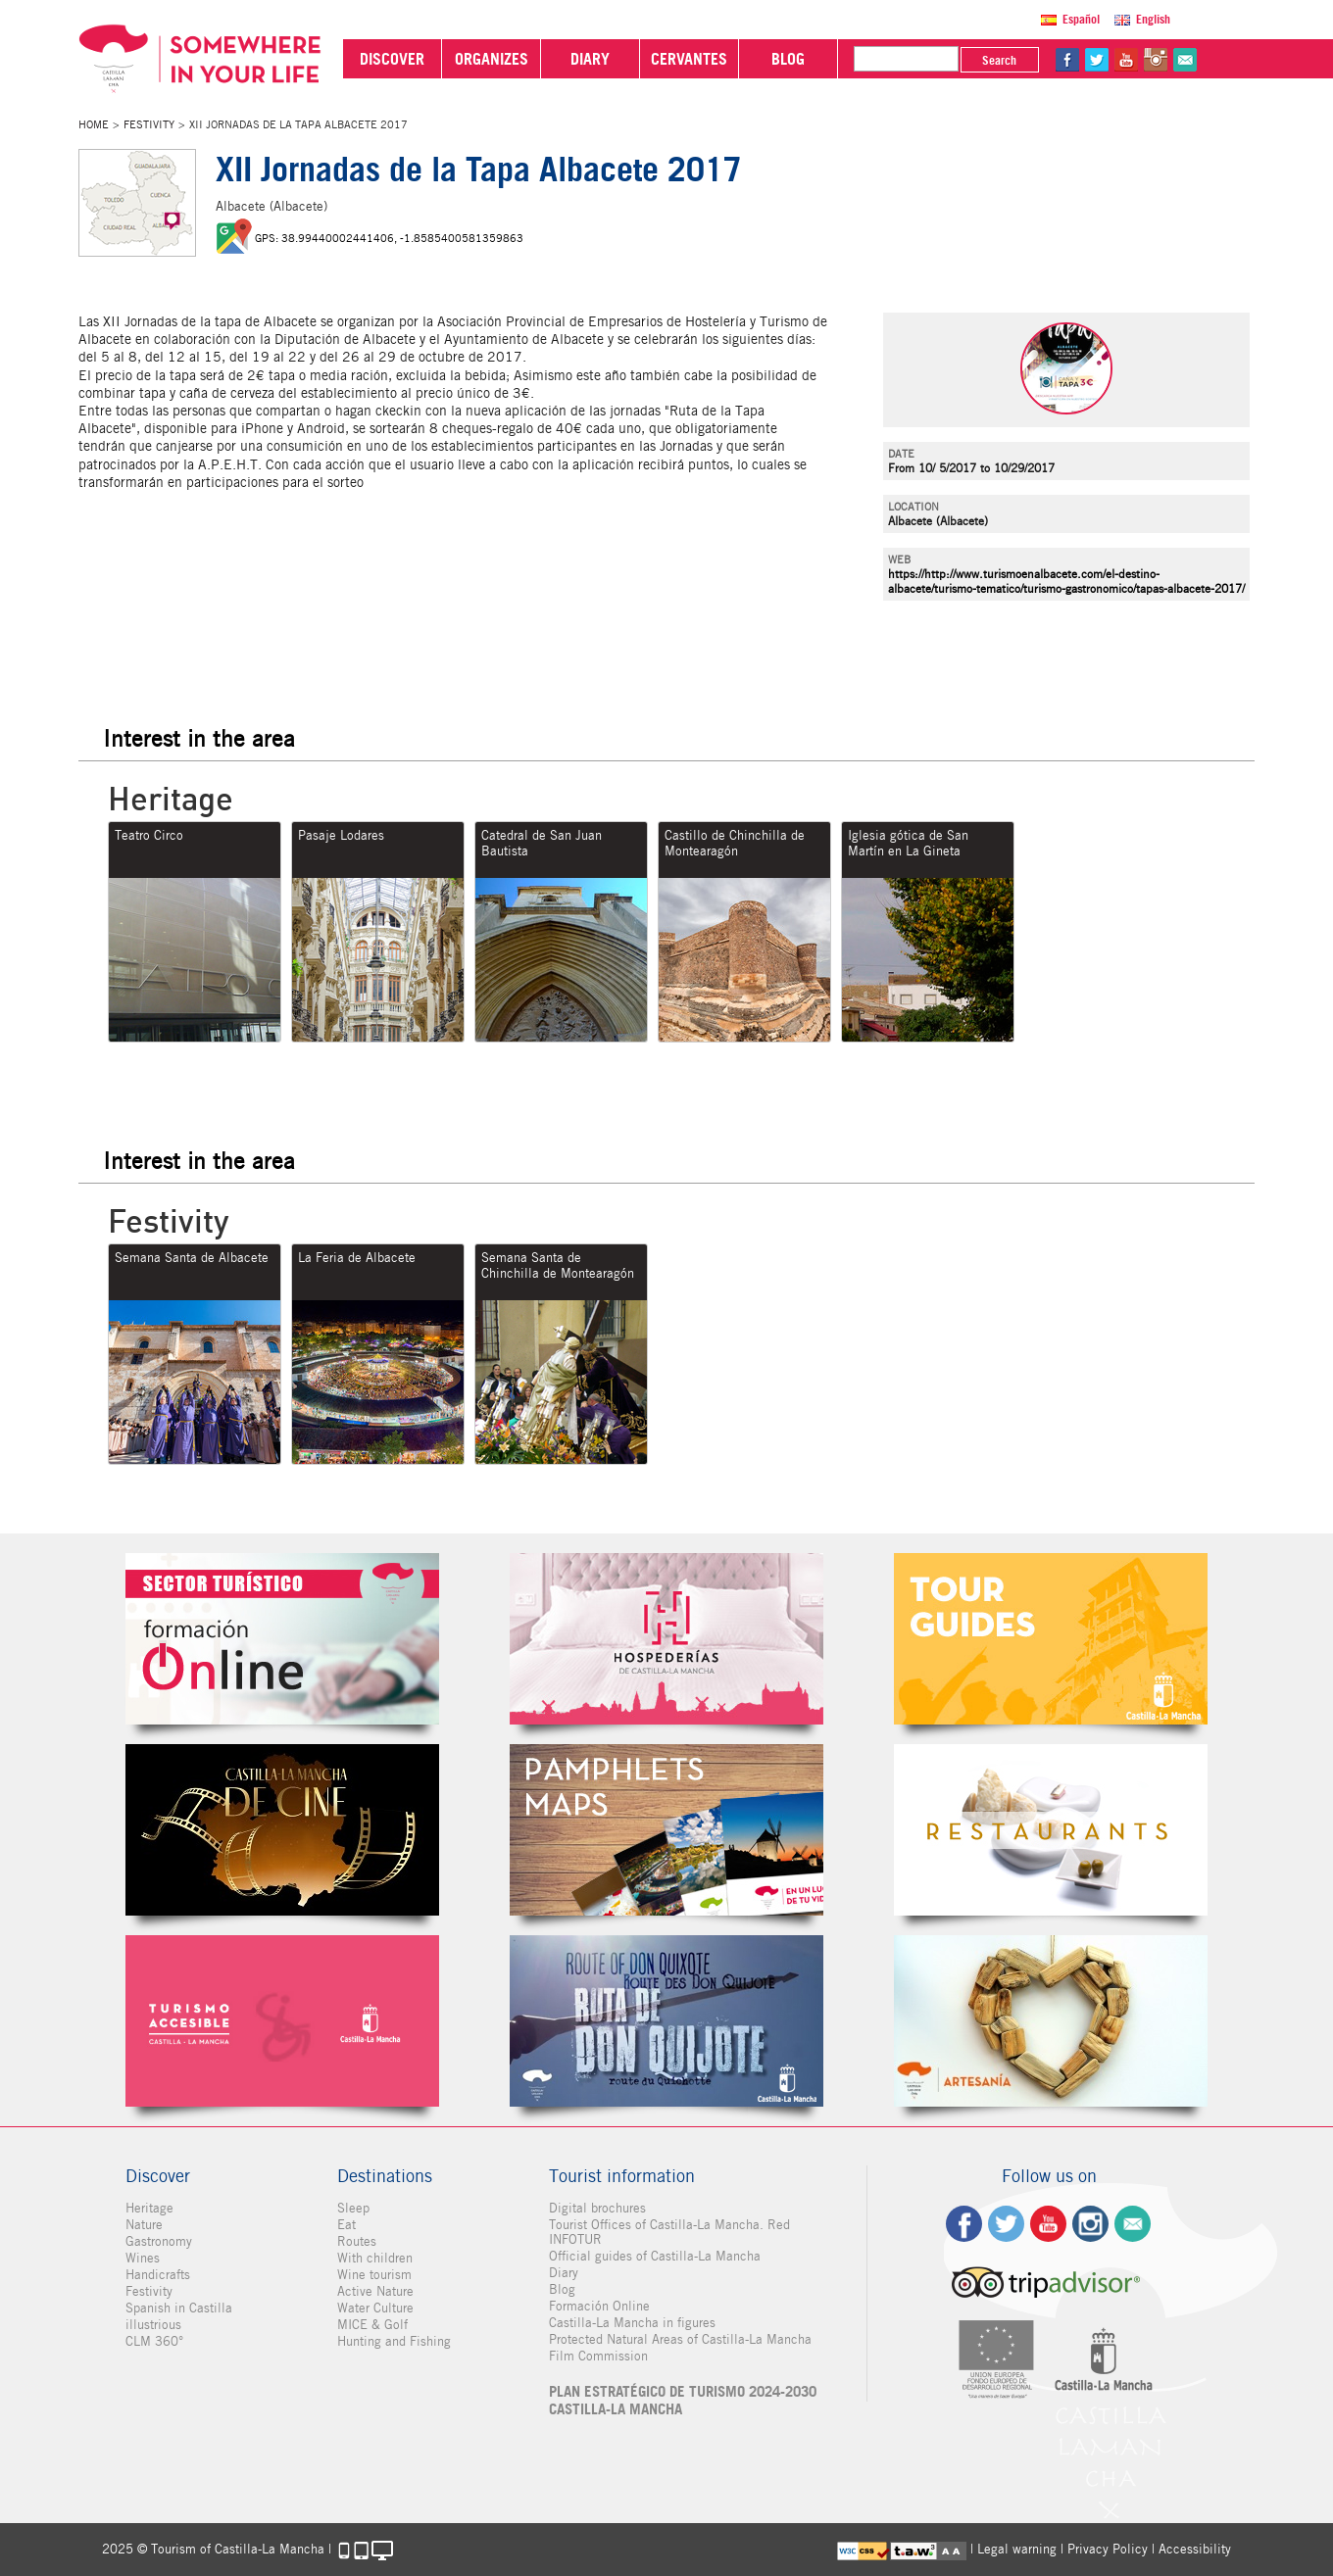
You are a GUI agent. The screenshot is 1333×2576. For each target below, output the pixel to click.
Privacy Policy (1107, 2549)
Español (1081, 19)
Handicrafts (157, 2274)
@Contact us (1185, 60)
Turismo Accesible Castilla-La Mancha (282, 2021)
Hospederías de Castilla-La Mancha (666, 1639)
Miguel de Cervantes (666, 2021)
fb (1067, 60)
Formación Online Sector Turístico (282, 1639)
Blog (562, 2289)
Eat (346, 2224)
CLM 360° (154, 2341)
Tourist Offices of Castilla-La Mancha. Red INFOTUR (669, 2232)
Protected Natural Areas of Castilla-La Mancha (680, 2339)
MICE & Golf (372, 2324)
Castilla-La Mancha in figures (632, 2322)
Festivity (148, 124)
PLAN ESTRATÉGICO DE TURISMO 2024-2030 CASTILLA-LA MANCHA (682, 2400)
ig (1090, 2224)
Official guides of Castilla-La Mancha (655, 2256)
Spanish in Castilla (178, 2308)
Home (93, 124)
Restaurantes (1051, 1830)
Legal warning (1017, 2549)
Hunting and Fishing (394, 2341)
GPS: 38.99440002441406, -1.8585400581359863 (389, 238)
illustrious (153, 2324)
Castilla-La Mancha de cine (282, 1830)
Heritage (149, 2208)
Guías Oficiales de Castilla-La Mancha (1051, 1639)
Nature (144, 2224)
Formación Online (599, 2306)
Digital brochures (597, 2208)
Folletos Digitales (666, 1830)
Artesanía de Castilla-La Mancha (1051, 2021)
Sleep (353, 2208)
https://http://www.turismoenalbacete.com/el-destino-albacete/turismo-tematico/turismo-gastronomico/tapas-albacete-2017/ (1066, 581)
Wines (142, 2258)
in (1155, 60)
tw (1097, 60)
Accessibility (1195, 2549)
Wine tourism (374, 2274)
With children (375, 2258)
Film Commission (598, 2356)
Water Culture (375, 2308)
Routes (356, 2241)
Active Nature (375, 2291)
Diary (563, 2272)
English (1153, 19)
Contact (1132, 2224)
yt (1126, 60)
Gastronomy (158, 2241)
